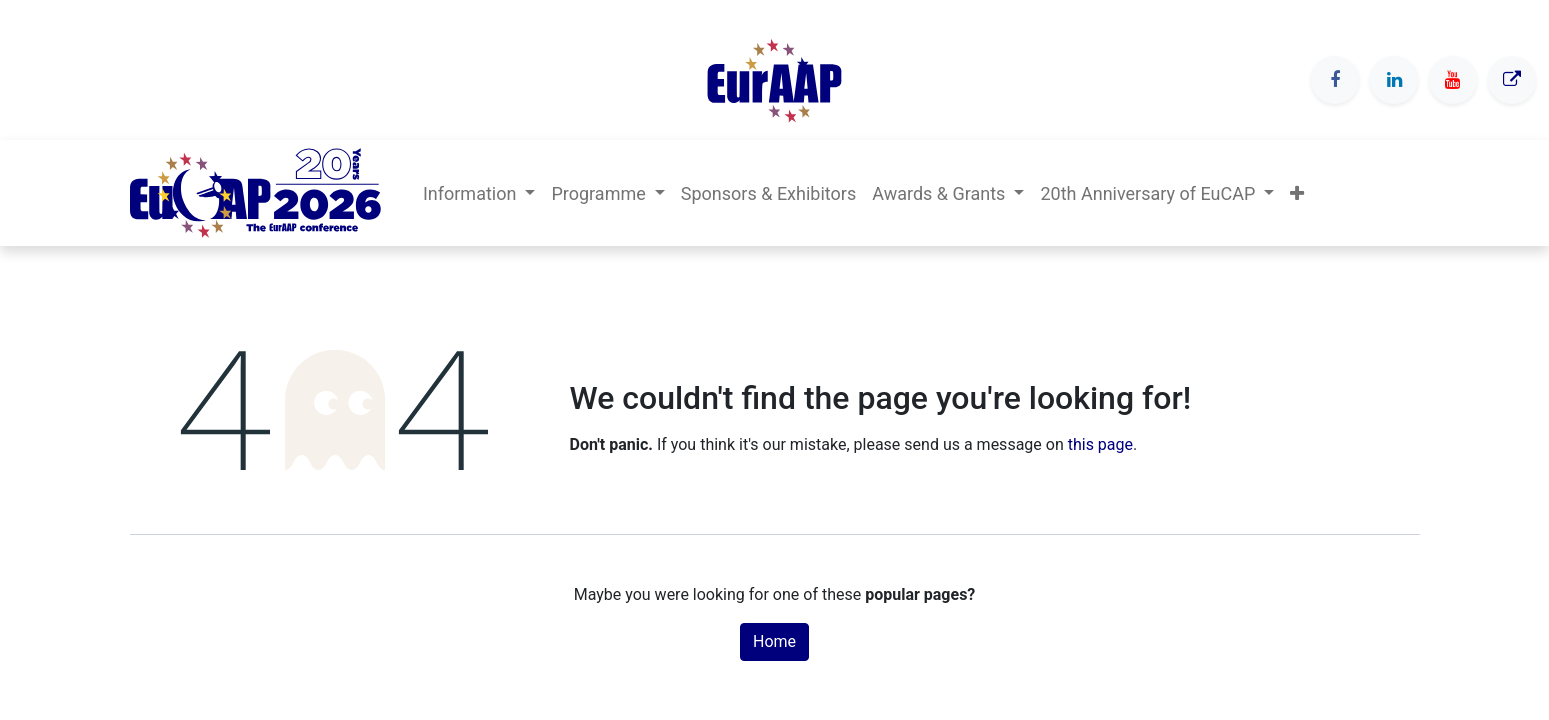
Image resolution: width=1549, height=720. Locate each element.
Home (774, 641)
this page (1100, 444)
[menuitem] (768, 193)
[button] (1297, 193)
